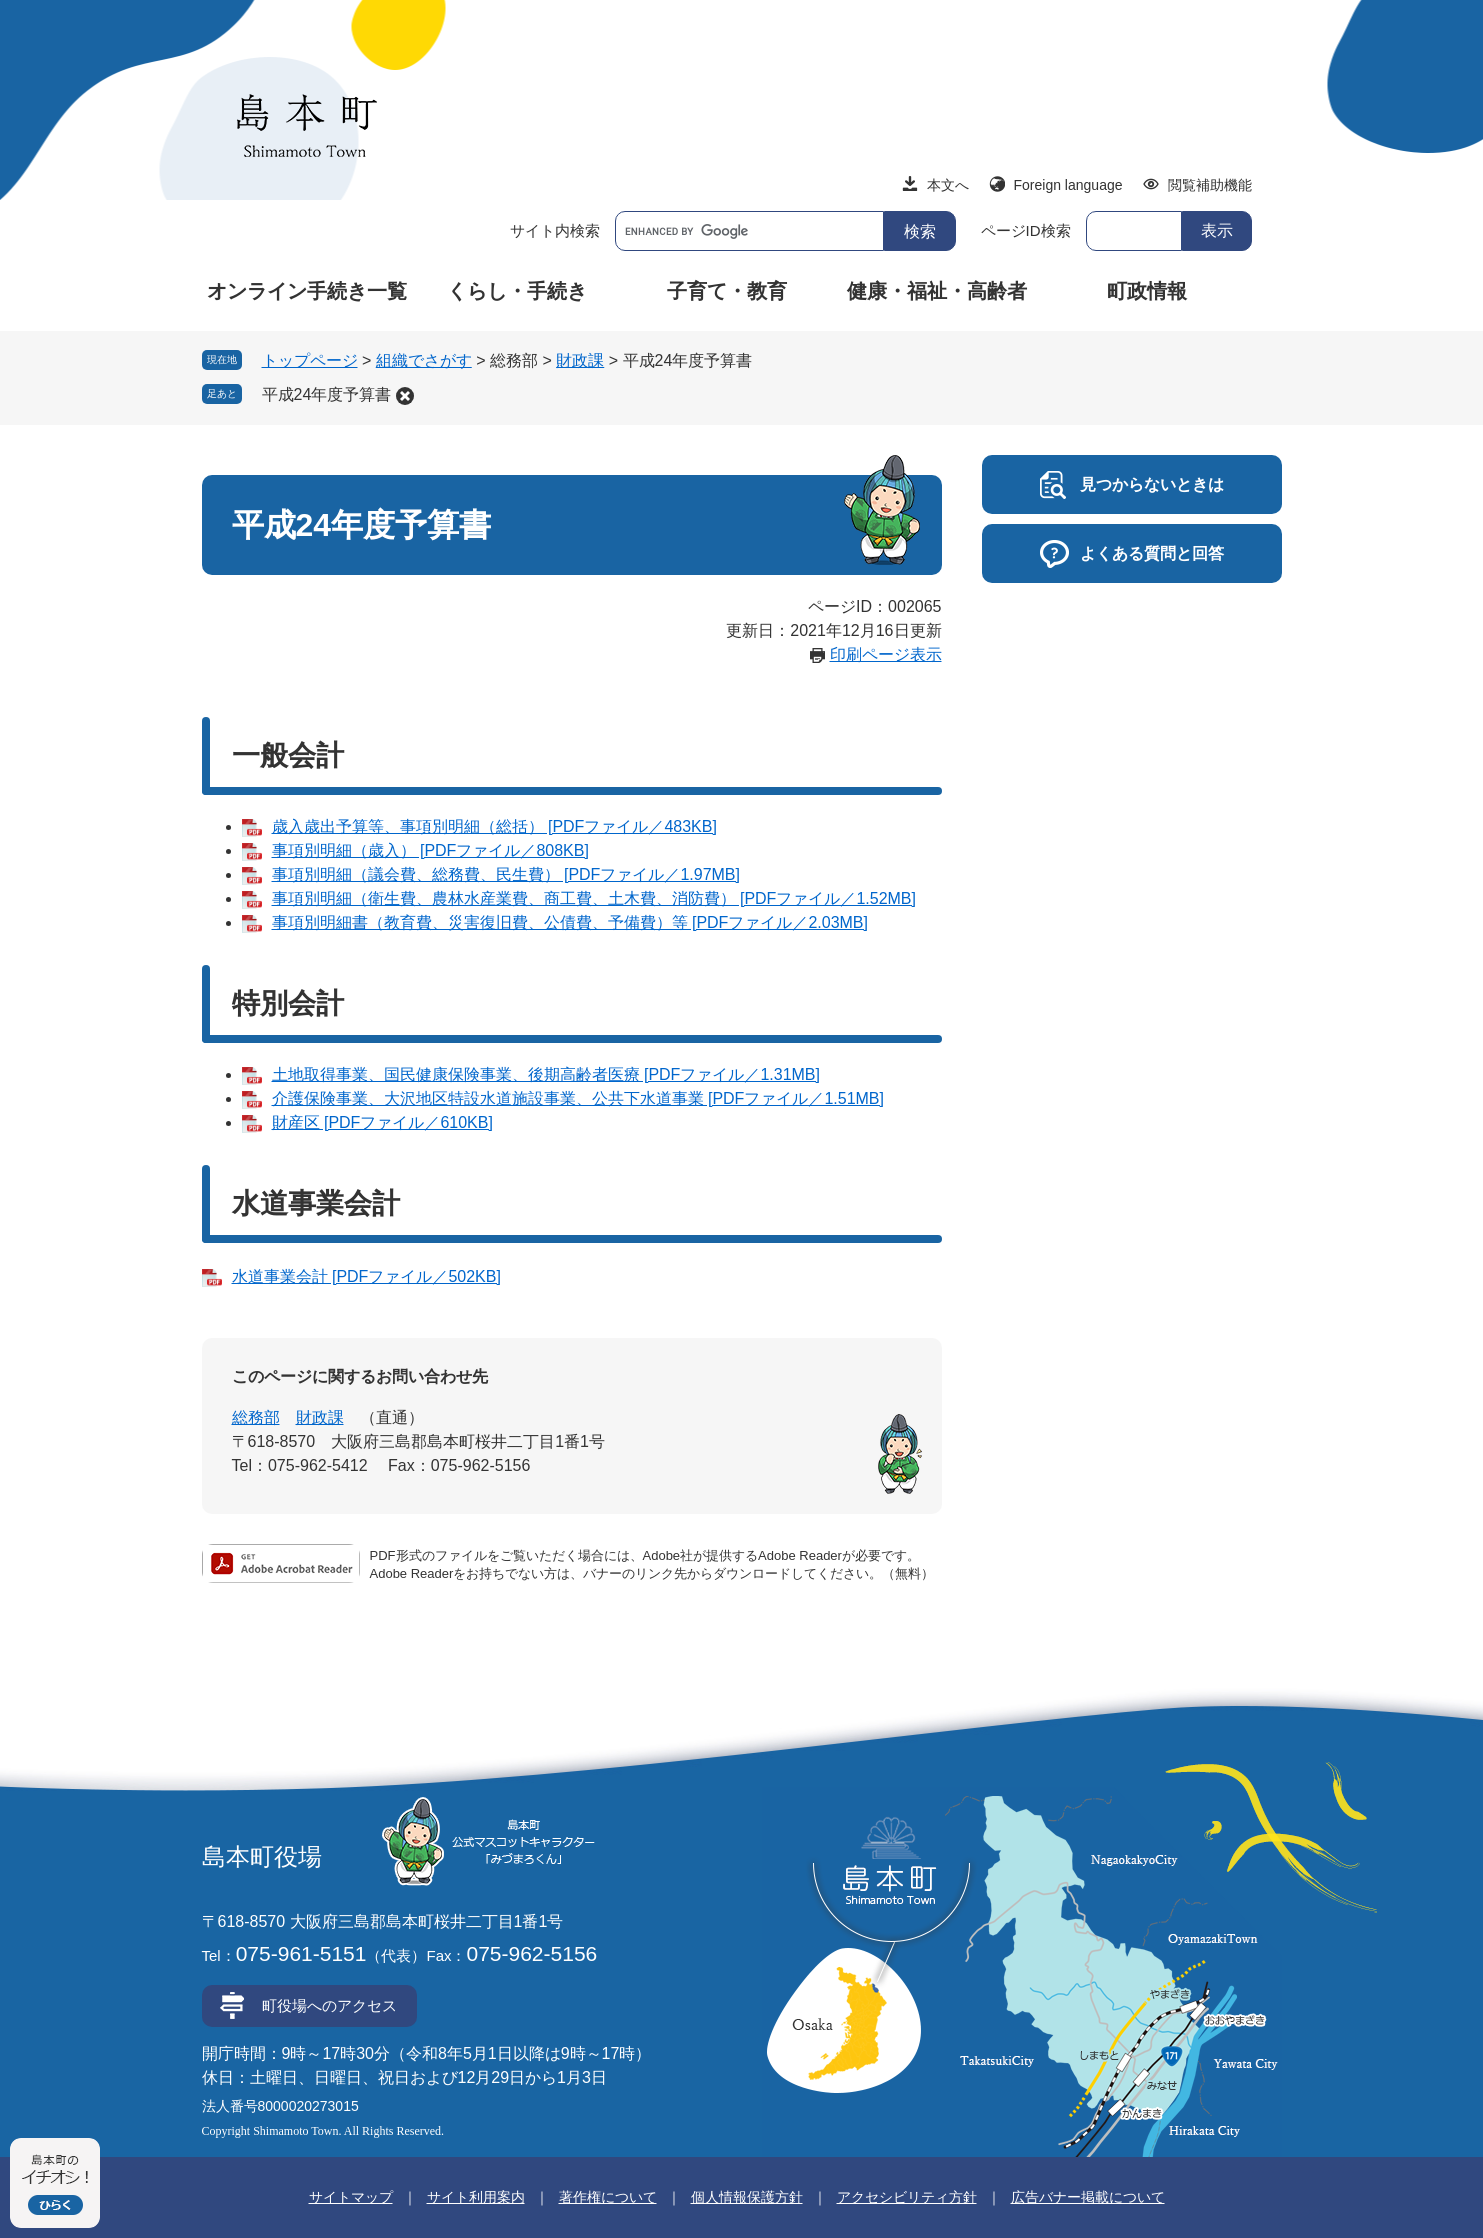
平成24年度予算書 (327, 394)
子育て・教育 (727, 291)
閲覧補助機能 (1210, 185)
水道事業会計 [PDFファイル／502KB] (366, 1276)
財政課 (580, 360)
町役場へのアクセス (329, 2005)
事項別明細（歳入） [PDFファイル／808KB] (430, 850)
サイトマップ (351, 2197)
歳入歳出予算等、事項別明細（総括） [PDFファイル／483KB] (494, 826)
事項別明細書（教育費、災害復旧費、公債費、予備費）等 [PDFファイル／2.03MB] (570, 922)
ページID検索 (1026, 230)
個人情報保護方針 (747, 2197)
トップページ (310, 360)
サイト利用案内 (476, 2197)
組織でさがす (424, 360)
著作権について (608, 2197)
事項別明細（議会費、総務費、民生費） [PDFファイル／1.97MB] (506, 874)
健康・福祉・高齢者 (937, 291)
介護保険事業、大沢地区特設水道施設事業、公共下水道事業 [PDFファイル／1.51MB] (578, 1098)
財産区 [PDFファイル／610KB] (382, 1122)
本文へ (948, 185)
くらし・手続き (517, 291)
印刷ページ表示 (886, 654)
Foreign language (1068, 185)
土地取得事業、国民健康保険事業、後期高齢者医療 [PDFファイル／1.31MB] (546, 1074)
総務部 (256, 1417)
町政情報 (1147, 291)
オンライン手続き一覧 (307, 291)
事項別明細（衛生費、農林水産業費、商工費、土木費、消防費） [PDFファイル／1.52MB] (594, 898)
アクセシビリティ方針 (907, 2197)
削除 (405, 396)
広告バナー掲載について (1088, 2197)
